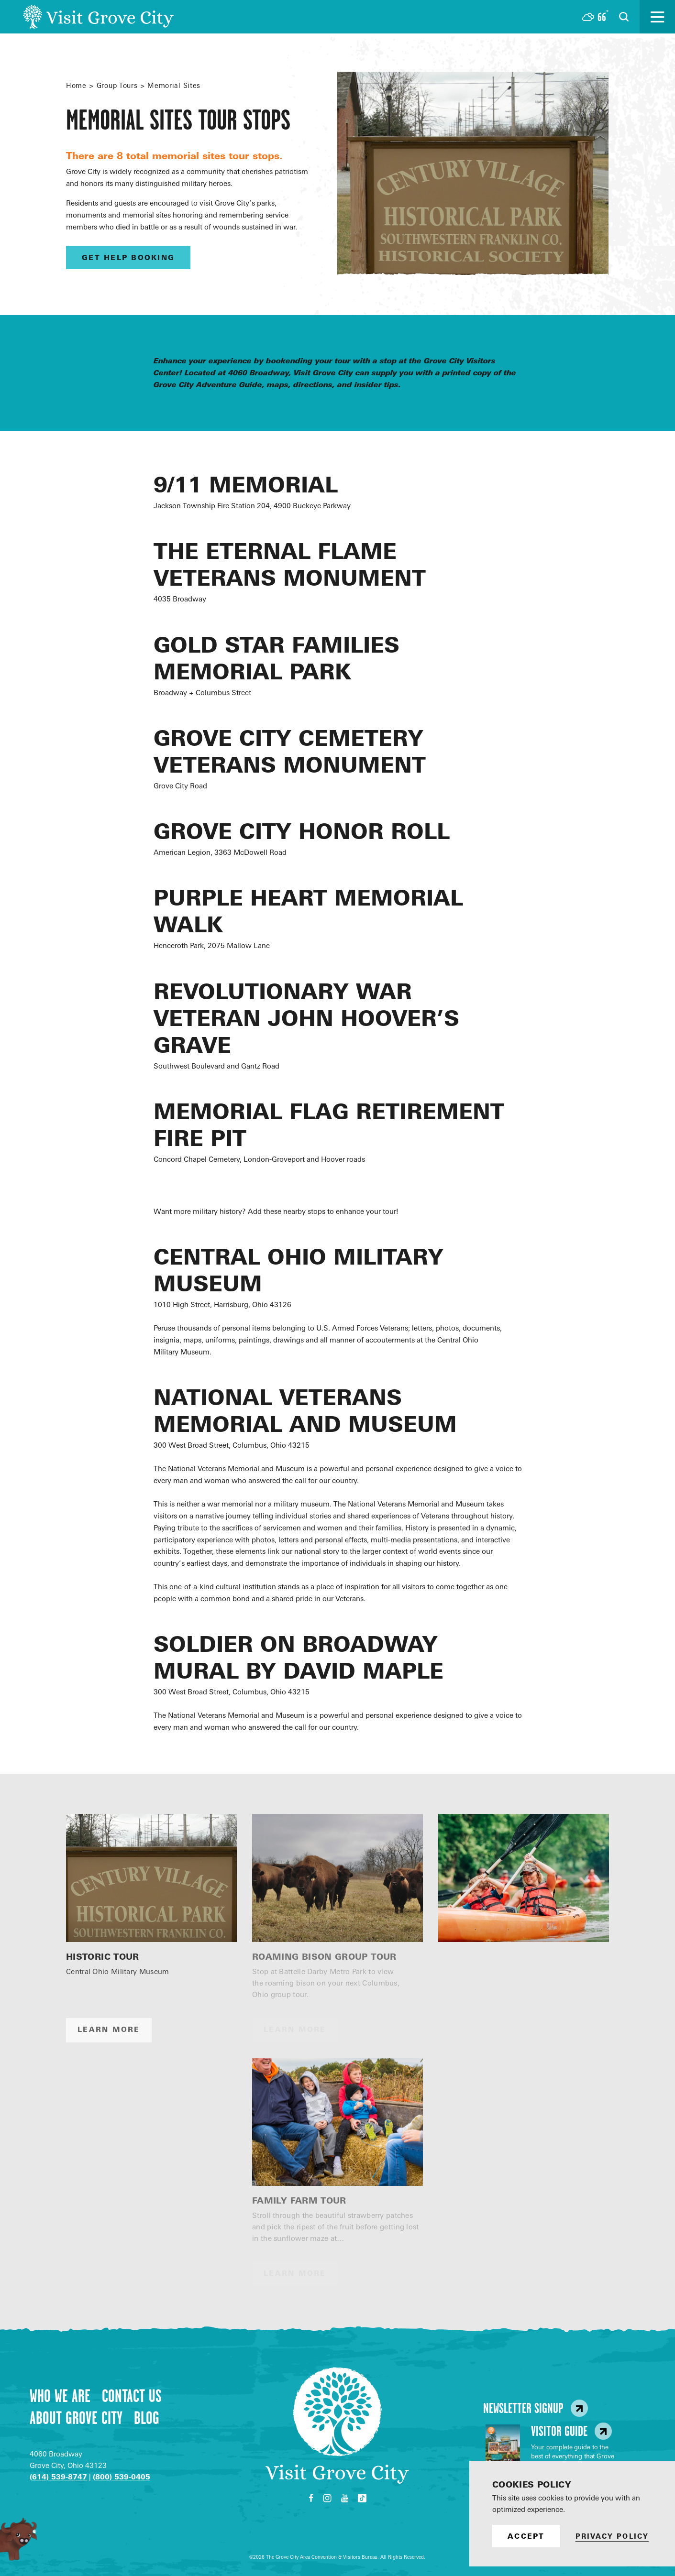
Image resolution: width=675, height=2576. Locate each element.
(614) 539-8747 (58, 2476)
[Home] (98, 16)
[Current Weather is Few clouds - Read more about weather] (595, 17)
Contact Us (132, 2396)
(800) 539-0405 (121, 2476)
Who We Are (60, 2396)
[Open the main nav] (657, 16)
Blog (146, 2418)
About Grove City (76, 2418)
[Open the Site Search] (624, 17)
